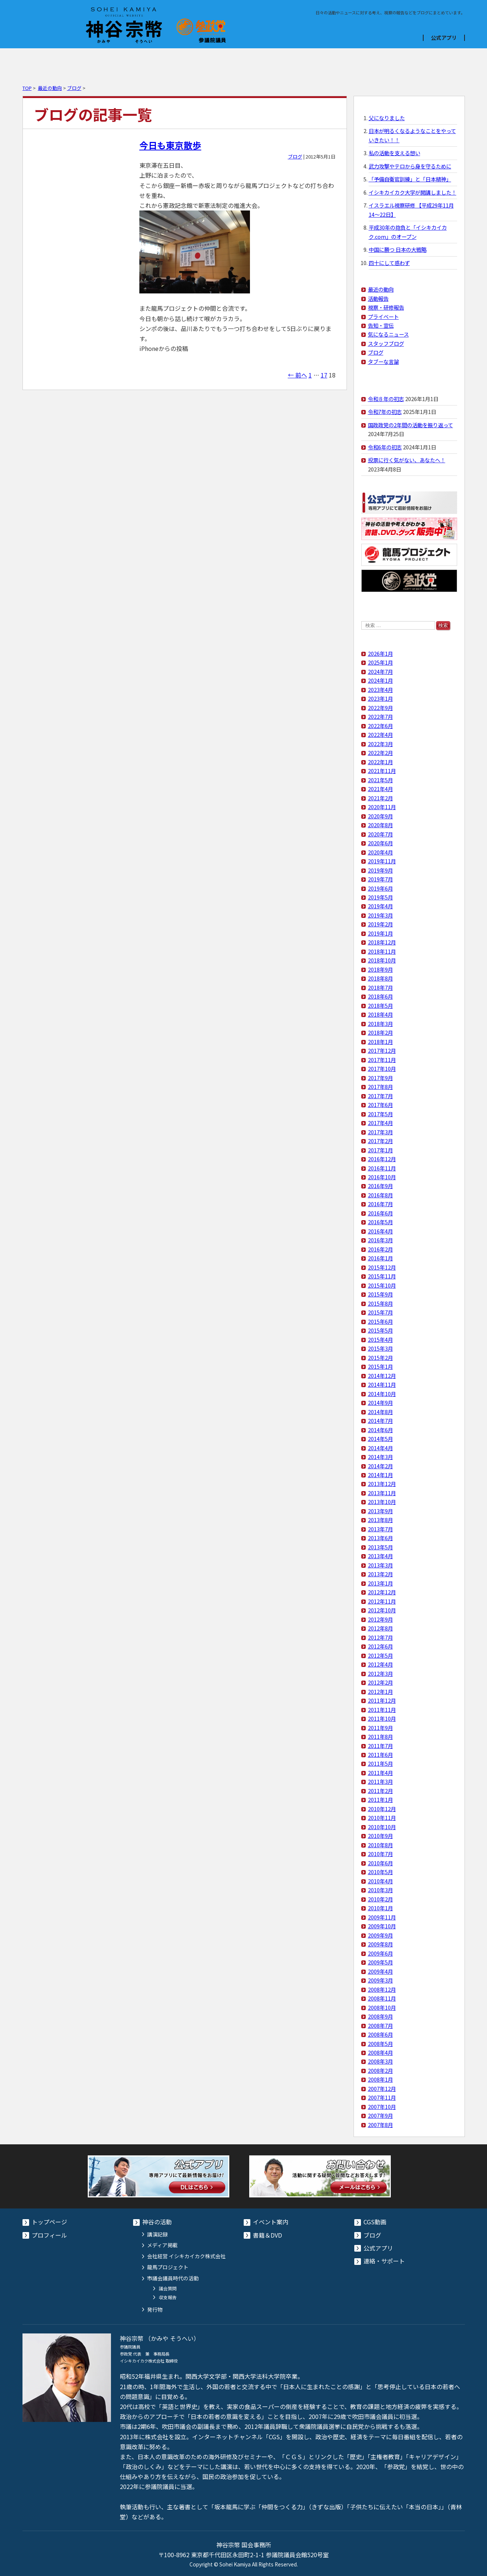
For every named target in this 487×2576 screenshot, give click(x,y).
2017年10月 (382, 1068)
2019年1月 (380, 933)
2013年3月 (380, 1565)
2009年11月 (382, 1917)
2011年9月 (380, 1727)
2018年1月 (380, 1041)
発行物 (155, 2309)
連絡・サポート (384, 2260)
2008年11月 (382, 1998)
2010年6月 (380, 1863)
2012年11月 (382, 1601)
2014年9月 (380, 1402)
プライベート (383, 316)
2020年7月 (380, 834)
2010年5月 (380, 1872)
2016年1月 (380, 1258)
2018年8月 (380, 978)
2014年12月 (382, 1375)
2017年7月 (380, 1096)
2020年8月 (380, 825)
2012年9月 (380, 1619)
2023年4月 (380, 689)
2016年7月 (380, 1204)
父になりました (387, 118)
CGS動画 (280, 62)
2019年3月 (380, 915)
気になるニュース (388, 334)
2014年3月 (380, 1457)
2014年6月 (380, 1430)
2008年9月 (380, 2016)
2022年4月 (380, 734)
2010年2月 (380, 1899)
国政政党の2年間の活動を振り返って (410, 425)
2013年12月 (382, 1483)
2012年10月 (382, 1610)
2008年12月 (382, 1989)
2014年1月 (380, 1475)
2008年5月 (380, 2043)
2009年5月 (380, 1962)
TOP (27, 87)
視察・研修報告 (386, 307)
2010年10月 (382, 1827)
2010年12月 (382, 1809)
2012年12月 (382, 1592)
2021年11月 (382, 770)
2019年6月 (380, 888)
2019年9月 (380, 870)
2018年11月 (382, 951)
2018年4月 (380, 1014)
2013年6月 (380, 1538)
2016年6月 (380, 1213)
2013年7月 (380, 1529)
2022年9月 (380, 707)
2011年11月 (382, 1709)
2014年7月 (380, 1420)
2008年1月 (380, 2079)
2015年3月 (380, 1348)
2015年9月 (380, 1294)
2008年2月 (380, 2070)
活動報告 (378, 298)
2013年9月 (380, 1511)
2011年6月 (380, 1754)
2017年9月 (380, 1078)
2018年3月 (380, 1023)
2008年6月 (380, 2034)
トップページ (49, 2221)
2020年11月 (382, 807)
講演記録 (157, 2234)
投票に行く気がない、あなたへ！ (406, 460)
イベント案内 (133, 62)
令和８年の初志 (386, 399)
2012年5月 (380, 1655)
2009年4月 (380, 1971)
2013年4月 (380, 1556)
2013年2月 (380, 1574)
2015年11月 (382, 1276)
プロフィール (59, 62)
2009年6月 (380, 1953)
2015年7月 (380, 1312)
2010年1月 (380, 1908)
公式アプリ (444, 37)
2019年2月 (380, 924)
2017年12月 (382, 1050)
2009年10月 (382, 1926)
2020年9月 (380, 816)
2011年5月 (380, 1763)
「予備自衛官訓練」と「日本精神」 (410, 179)
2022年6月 (380, 726)
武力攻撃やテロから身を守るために (410, 166)
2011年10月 (382, 1718)
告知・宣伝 (381, 325)
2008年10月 (382, 2007)
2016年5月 (380, 1222)
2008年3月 (380, 2061)
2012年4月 (380, 1664)
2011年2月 (380, 1791)
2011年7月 (380, 1746)
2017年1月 (380, 1150)
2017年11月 (382, 1060)
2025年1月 (380, 662)
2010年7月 (380, 1854)
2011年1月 (380, 1799)
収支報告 (168, 2297)
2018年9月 (380, 969)
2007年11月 (382, 2097)
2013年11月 (382, 1493)
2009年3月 (380, 1980)
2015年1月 (380, 1366)
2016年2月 (380, 1249)
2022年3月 (380, 744)
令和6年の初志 (385, 447)
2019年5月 (380, 897)
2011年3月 (380, 1781)
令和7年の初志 (385, 411)
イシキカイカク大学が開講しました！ (412, 192)
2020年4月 (380, 852)
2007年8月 (380, 2124)
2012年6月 (380, 1646)
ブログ (354, 62)
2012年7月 (380, 1637)
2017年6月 (380, 1104)
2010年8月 (380, 1845)
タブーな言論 (383, 361)
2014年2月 (380, 1466)
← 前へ (297, 374)
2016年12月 (382, 1159)
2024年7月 (380, 671)
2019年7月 (380, 879)
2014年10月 (382, 1393)
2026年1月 (380, 653)
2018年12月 (382, 942)
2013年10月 (382, 1501)
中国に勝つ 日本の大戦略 (398, 249)
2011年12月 (382, 1700)
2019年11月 (382, 861)
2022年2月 (380, 752)
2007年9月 (380, 2115)
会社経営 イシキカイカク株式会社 (186, 2256)
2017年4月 (380, 1123)
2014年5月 (380, 1438)
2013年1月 (380, 1583)
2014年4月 (380, 1448)
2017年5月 (380, 1114)
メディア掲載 (162, 2245)
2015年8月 (380, 1303)
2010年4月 (380, 1881)
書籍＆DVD (207, 62)
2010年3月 (380, 1890)
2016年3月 (380, 1240)
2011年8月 (380, 1736)
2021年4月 (380, 789)
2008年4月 (380, 2052)
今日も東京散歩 (170, 145)
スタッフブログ (386, 343)
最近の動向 (50, 87)
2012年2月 (380, 1682)
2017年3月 (380, 1132)
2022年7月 (380, 716)
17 (324, 374)
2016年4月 (380, 1231)
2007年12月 (382, 2088)
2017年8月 (380, 1086)
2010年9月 (380, 1835)
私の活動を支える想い (394, 153)
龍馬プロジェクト (167, 2267)
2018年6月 (380, 996)
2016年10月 (382, 1177)
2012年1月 (380, 1691)
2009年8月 (380, 1944)
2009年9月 (380, 1935)
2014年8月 (380, 1412)
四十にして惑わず (389, 263)
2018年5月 (380, 1005)
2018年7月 (380, 987)
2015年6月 (380, 1321)
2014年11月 (382, 1384)
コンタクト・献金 (428, 62)
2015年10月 (382, 1285)
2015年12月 (382, 1267)
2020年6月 (380, 843)
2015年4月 (380, 1339)
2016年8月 (380, 1195)
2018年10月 (382, 960)
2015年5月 (380, 1330)
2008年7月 (380, 2025)
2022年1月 (380, 762)
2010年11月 (382, 1817)
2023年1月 (380, 698)
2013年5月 (380, 1547)
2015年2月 (380, 1357)
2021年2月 (380, 798)
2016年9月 (380, 1186)
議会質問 (168, 2288)
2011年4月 (380, 1772)
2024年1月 (380, 680)
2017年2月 (380, 1141)
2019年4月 (380, 906)
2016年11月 (382, 1168)
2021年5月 (380, 780)
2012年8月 (380, 1628)
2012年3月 (380, 1673)
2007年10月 (382, 2106)
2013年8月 (380, 1520)
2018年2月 (380, 1032)
